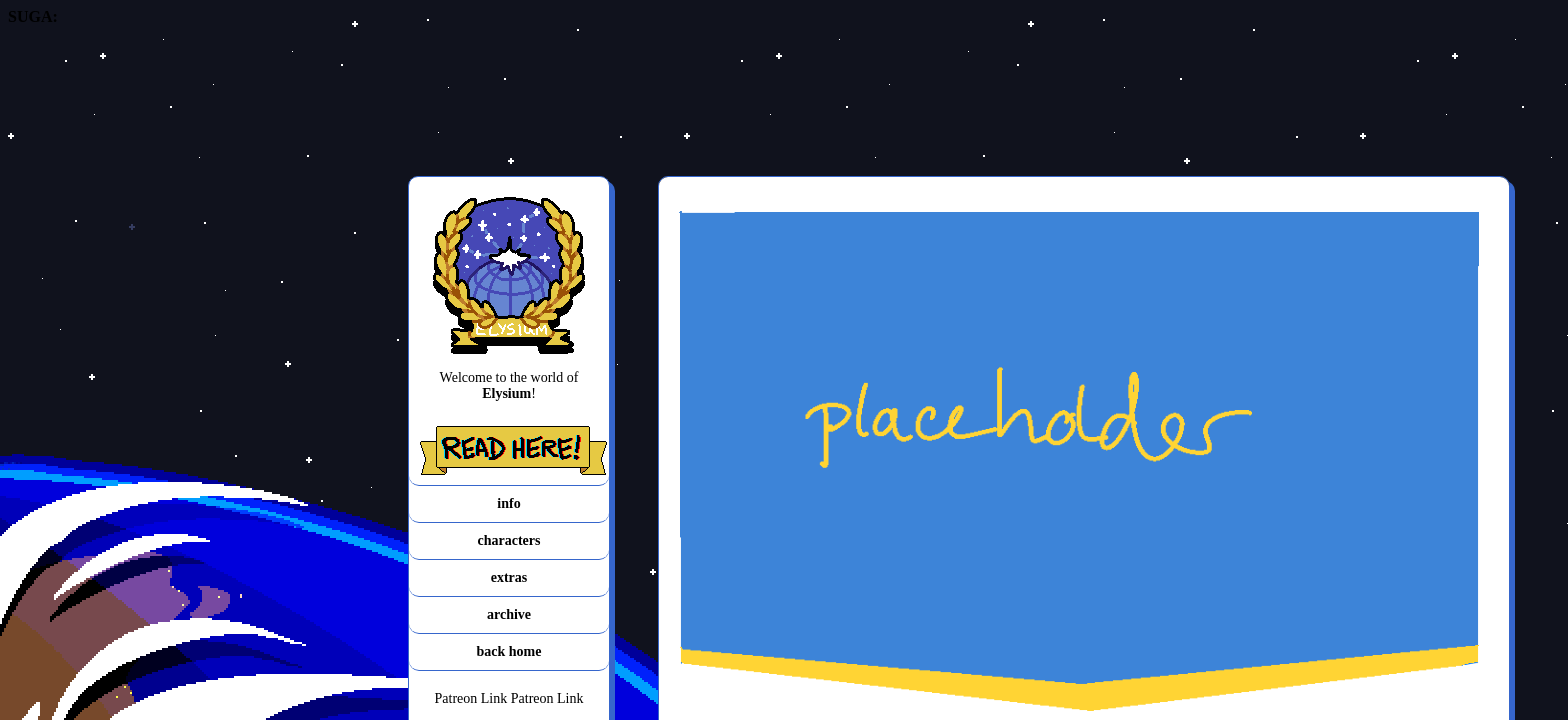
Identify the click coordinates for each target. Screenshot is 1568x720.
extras (509, 577)
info (508, 503)
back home (509, 651)
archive (509, 614)
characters (509, 540)
